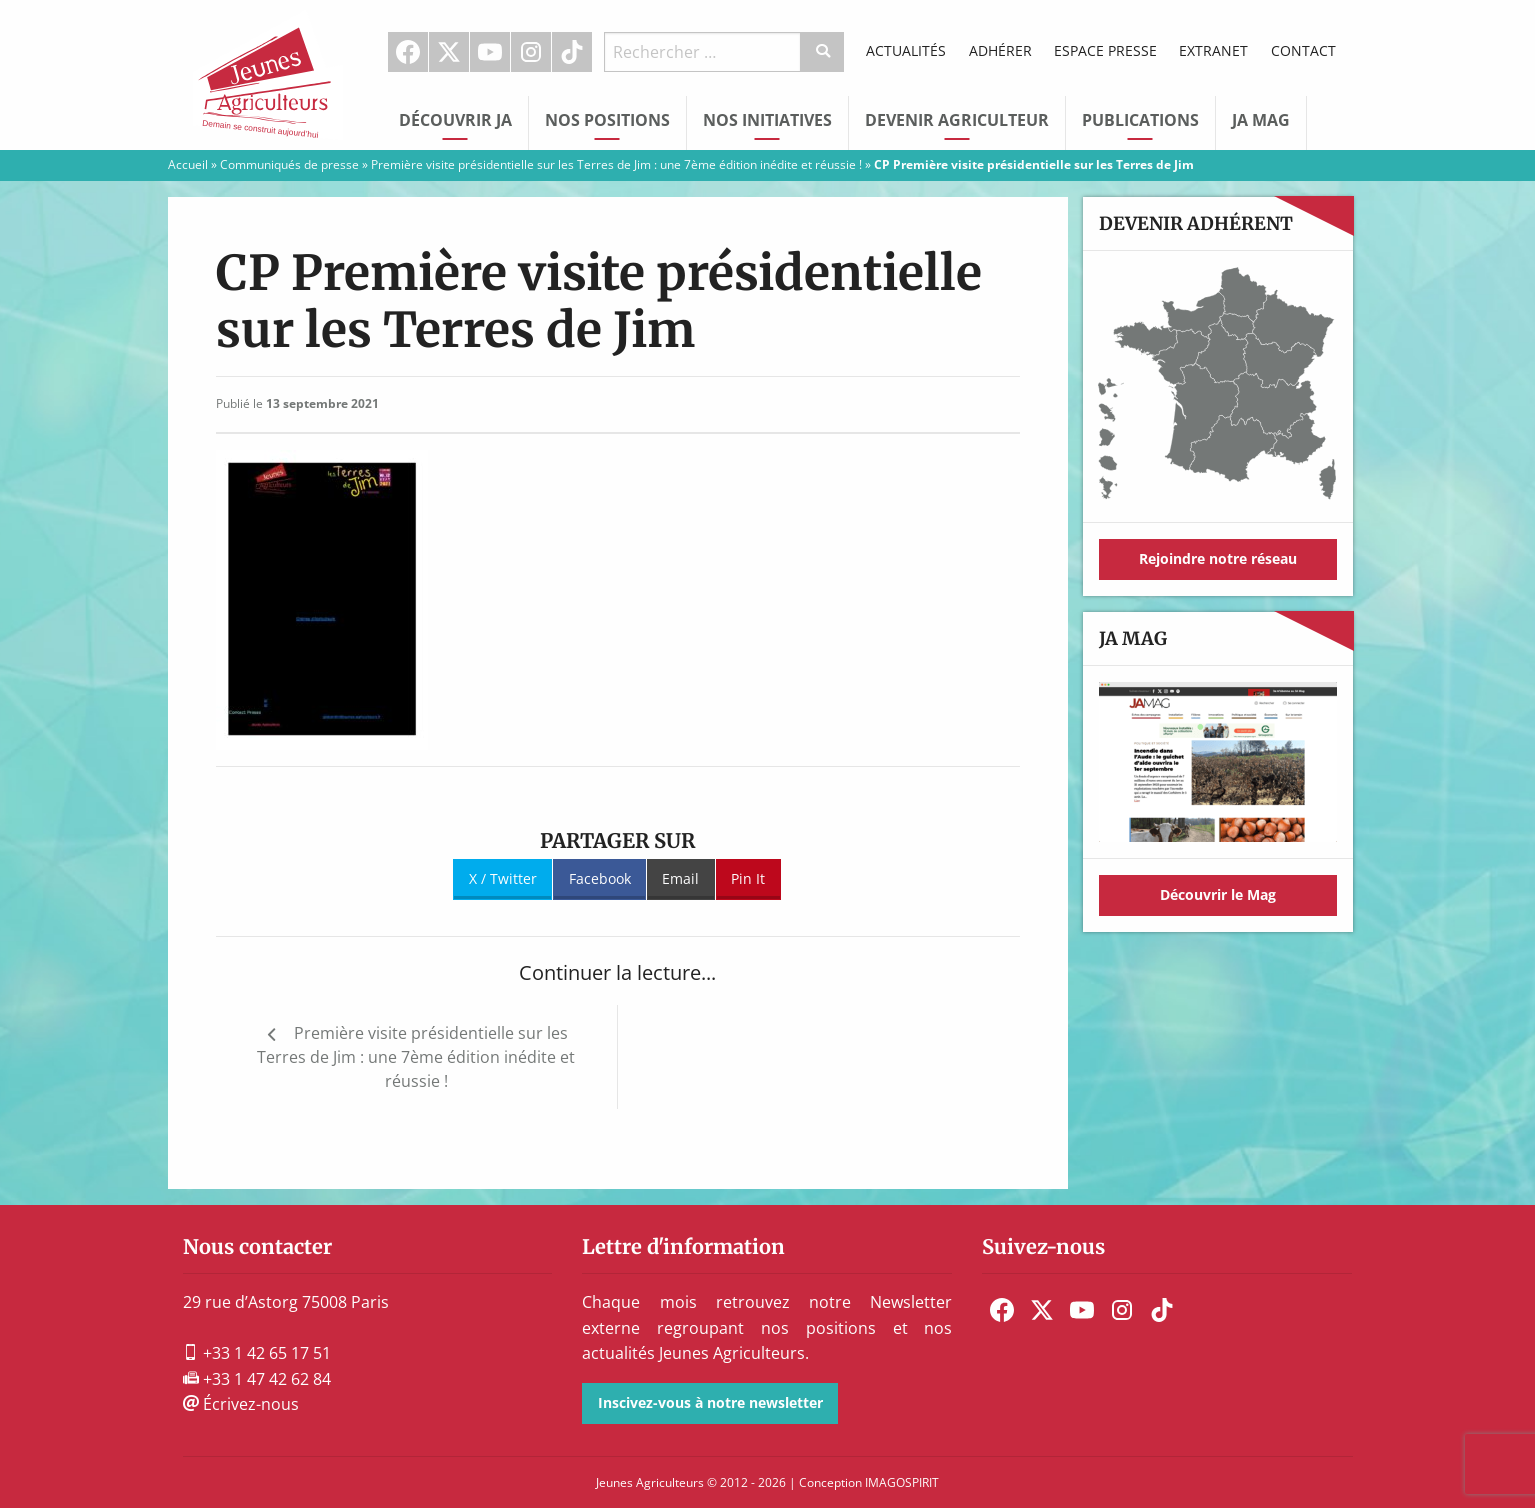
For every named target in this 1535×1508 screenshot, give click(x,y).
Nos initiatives (767, 120)
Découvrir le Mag (1218, 894)
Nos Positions (607, 120)
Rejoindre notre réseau (1218, 558)
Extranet (1213, 50)
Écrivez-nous (241, 1404)
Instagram (531, 52)
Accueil (188, 164)
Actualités (906, 50)
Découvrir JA (455, 120)
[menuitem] (408, 52)
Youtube (490, 52)
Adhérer (1000, 50)
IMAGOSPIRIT (902, 1482)
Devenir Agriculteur (957, 120)
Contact (1303, 50)
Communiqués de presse (289, 164)
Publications (1140, 120)
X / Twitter (503, 878)
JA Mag (1261, 120)
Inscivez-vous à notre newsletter (710, 1402)
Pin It (748, 878)
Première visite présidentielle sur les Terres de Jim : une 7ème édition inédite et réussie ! (616, 164)
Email (680, 878)
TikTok (572, 52)
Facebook (408, 52)
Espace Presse (1105, 50)
